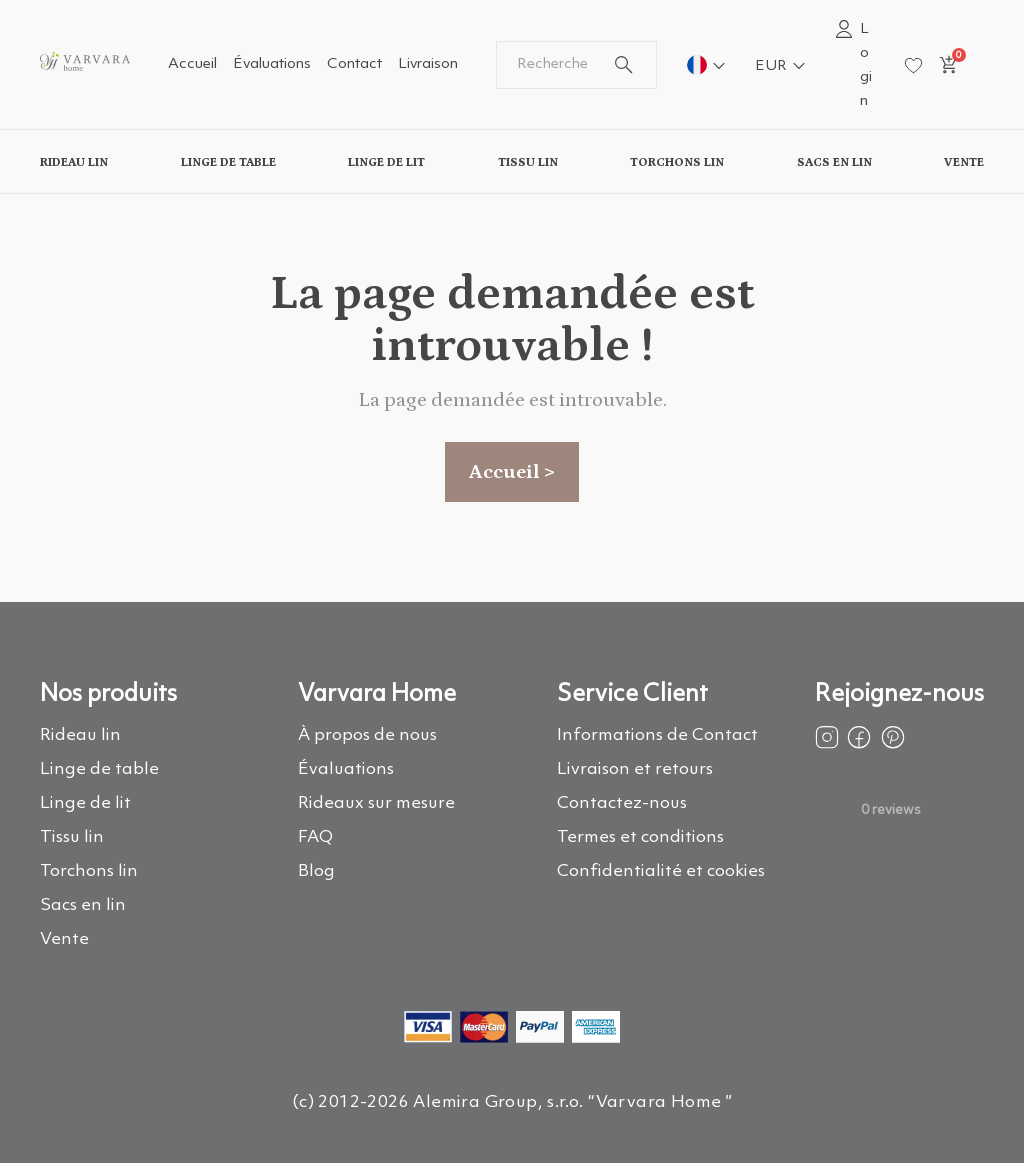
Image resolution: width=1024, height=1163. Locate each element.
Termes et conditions (640, 837)
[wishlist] (913, 65)
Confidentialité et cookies (661, 871)
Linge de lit (386, 162)
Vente (964, 162)
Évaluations (272, 64)
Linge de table (228, 162)
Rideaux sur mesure (376, 803)
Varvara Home (377, 695)
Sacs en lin (834, 162)
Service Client (632, 695)
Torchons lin (677, 162)
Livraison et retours (635, 769)
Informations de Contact (657, 735)
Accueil (192, 64)
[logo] (85, 73)
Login (866, 65)
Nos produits (108, 695)
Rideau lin (74, 162)
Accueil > (512, 472)
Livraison (428, 64)
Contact (354, 64)
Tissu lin (528, 162)
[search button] (624, 65)
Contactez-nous (622, 803)
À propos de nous (367, 735)
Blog (316, 871)
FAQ (315, 837)
